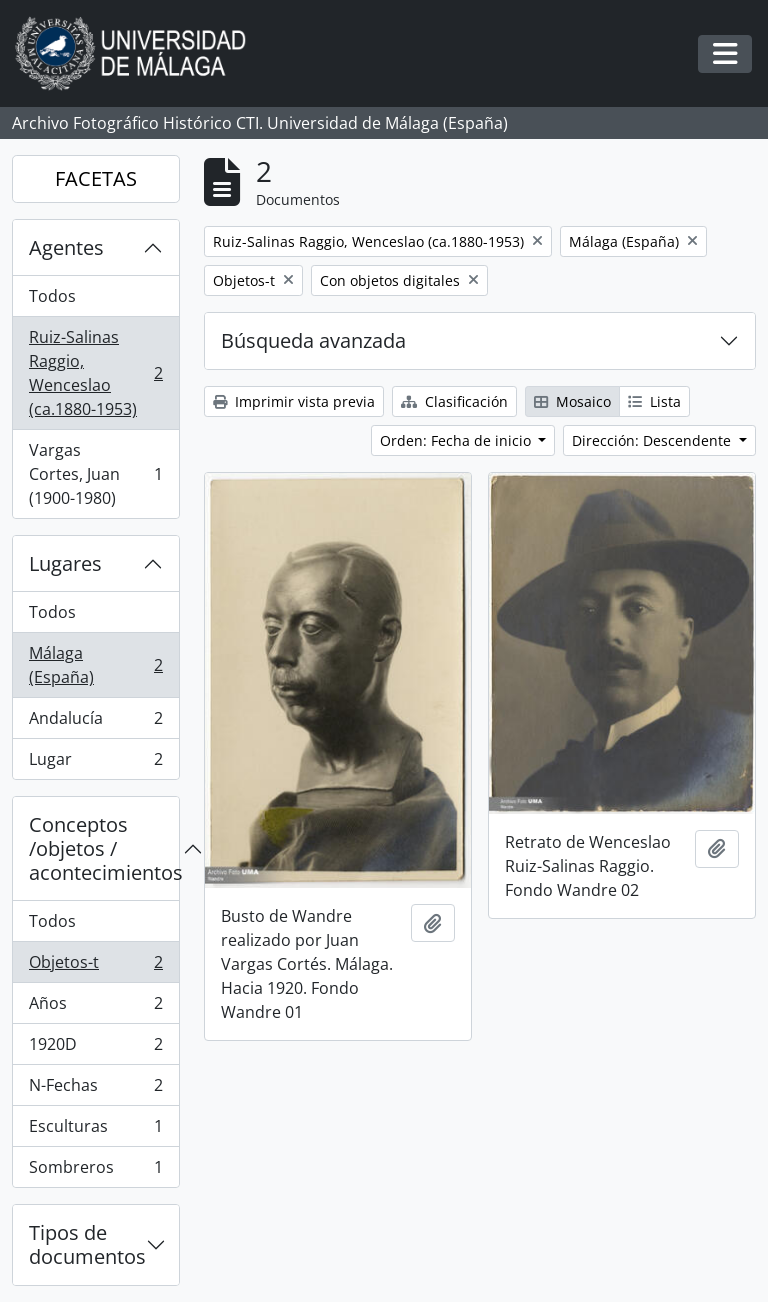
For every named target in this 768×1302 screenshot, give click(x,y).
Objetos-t (95, 966)
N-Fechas (95, 1089)
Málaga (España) (95, 665)
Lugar (95, 763)
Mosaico (572, 401)
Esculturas (95, 1130)
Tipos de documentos (87, 1244)
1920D (95, 1048)
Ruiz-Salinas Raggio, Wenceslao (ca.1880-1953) (95, 373)
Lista (654, 401)
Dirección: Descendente (653, 440)
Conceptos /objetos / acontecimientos (104, 848)
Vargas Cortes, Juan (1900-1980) (95, 474)
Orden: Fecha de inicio (457, 440)
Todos (52, 296)
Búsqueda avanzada (313, 340)
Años (95, 1007)
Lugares (65, 563)
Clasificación (454, 401)
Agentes (66, 247)
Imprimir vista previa (294, 401)
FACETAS (96, 178)
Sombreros (95, 1171)
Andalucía (95, 722)
